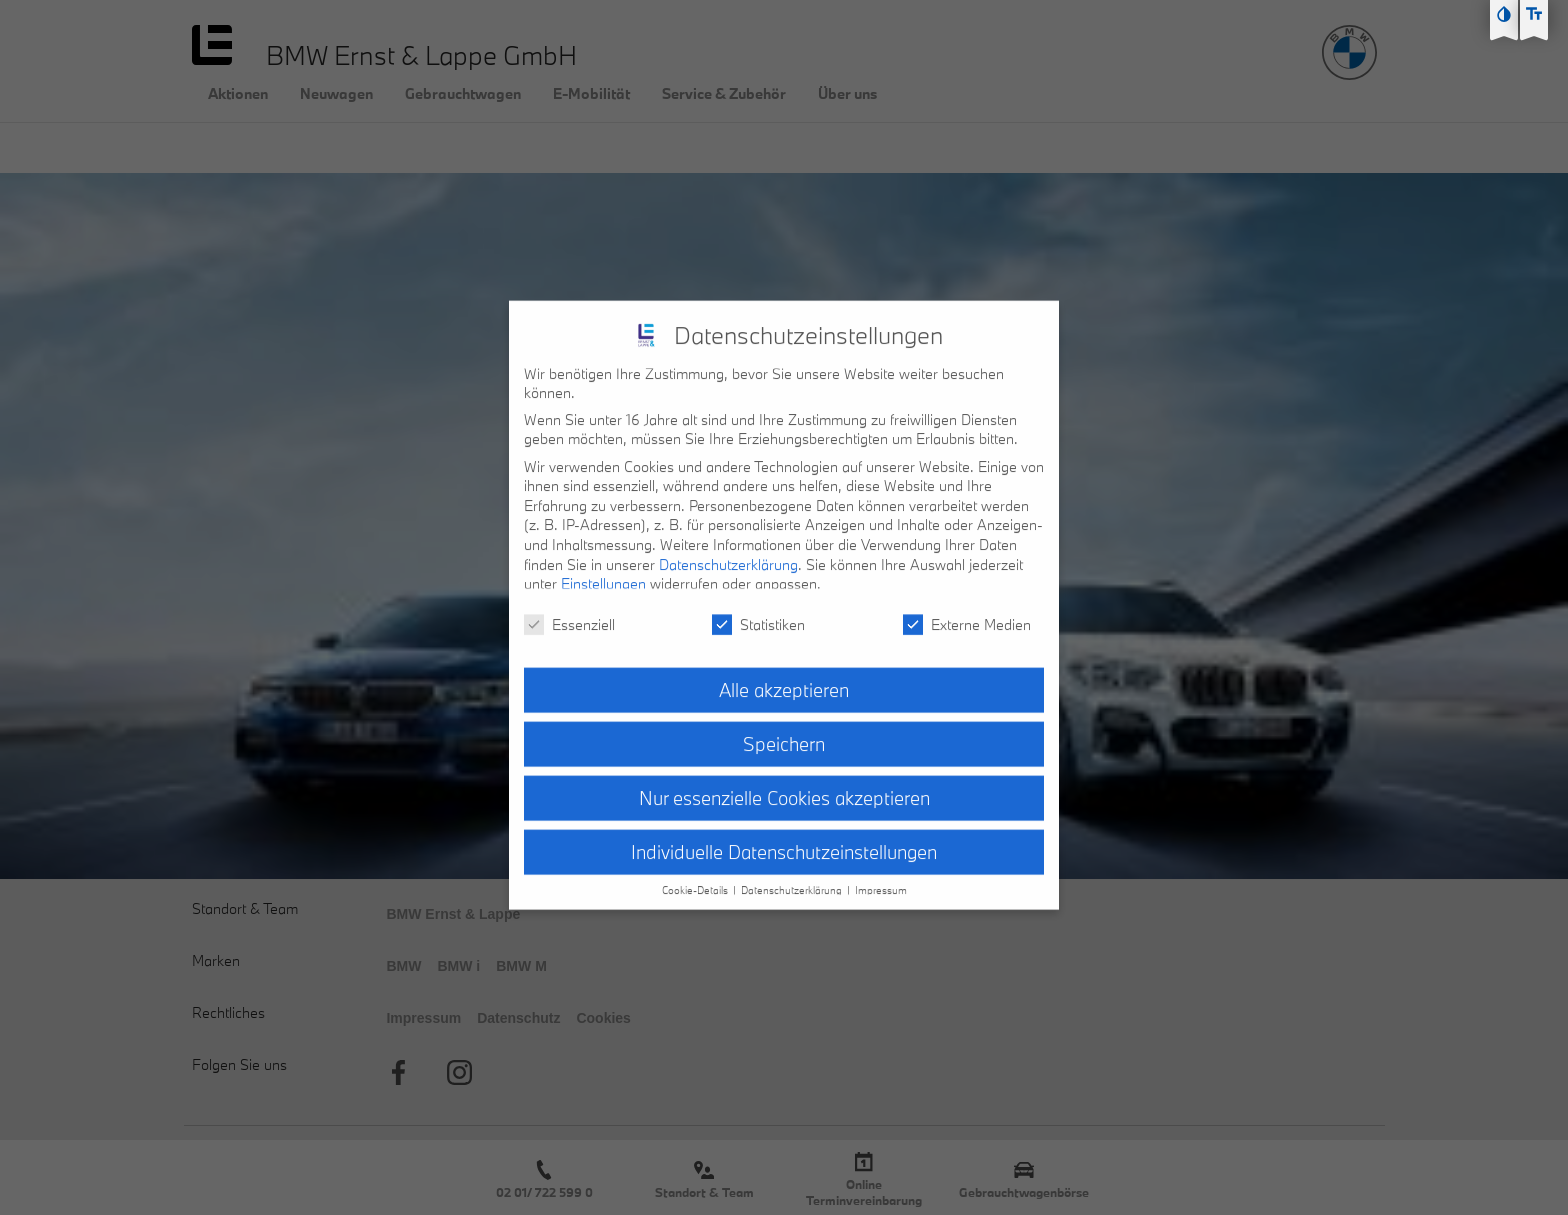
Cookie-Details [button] (696, 875)
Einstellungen (603, 568)
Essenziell (569, 608)
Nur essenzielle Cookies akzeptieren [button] (784, 782)
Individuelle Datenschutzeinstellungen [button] (784, 836)
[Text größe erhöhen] (1534, 14)
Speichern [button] (784, 728)
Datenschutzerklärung (728, 548)
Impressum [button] (881, 875)
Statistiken (758, 608)
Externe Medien (967, 608)
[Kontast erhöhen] (1504, 14)
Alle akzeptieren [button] (784, 674)
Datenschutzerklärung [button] (793, 875)
